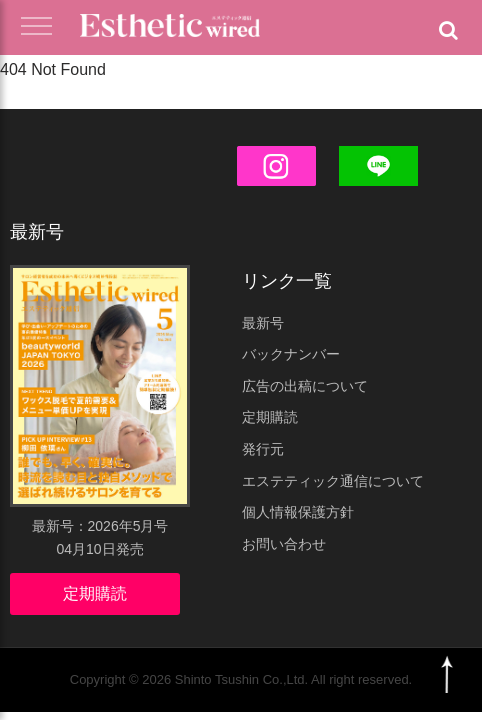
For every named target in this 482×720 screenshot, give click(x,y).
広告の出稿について (305, 386)
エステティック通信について (333, 481)
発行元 (263, 449)
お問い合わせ (284, 544)
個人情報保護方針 (298, 512)
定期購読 (95, 593)
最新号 (263, 323)
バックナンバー (291, 354)
